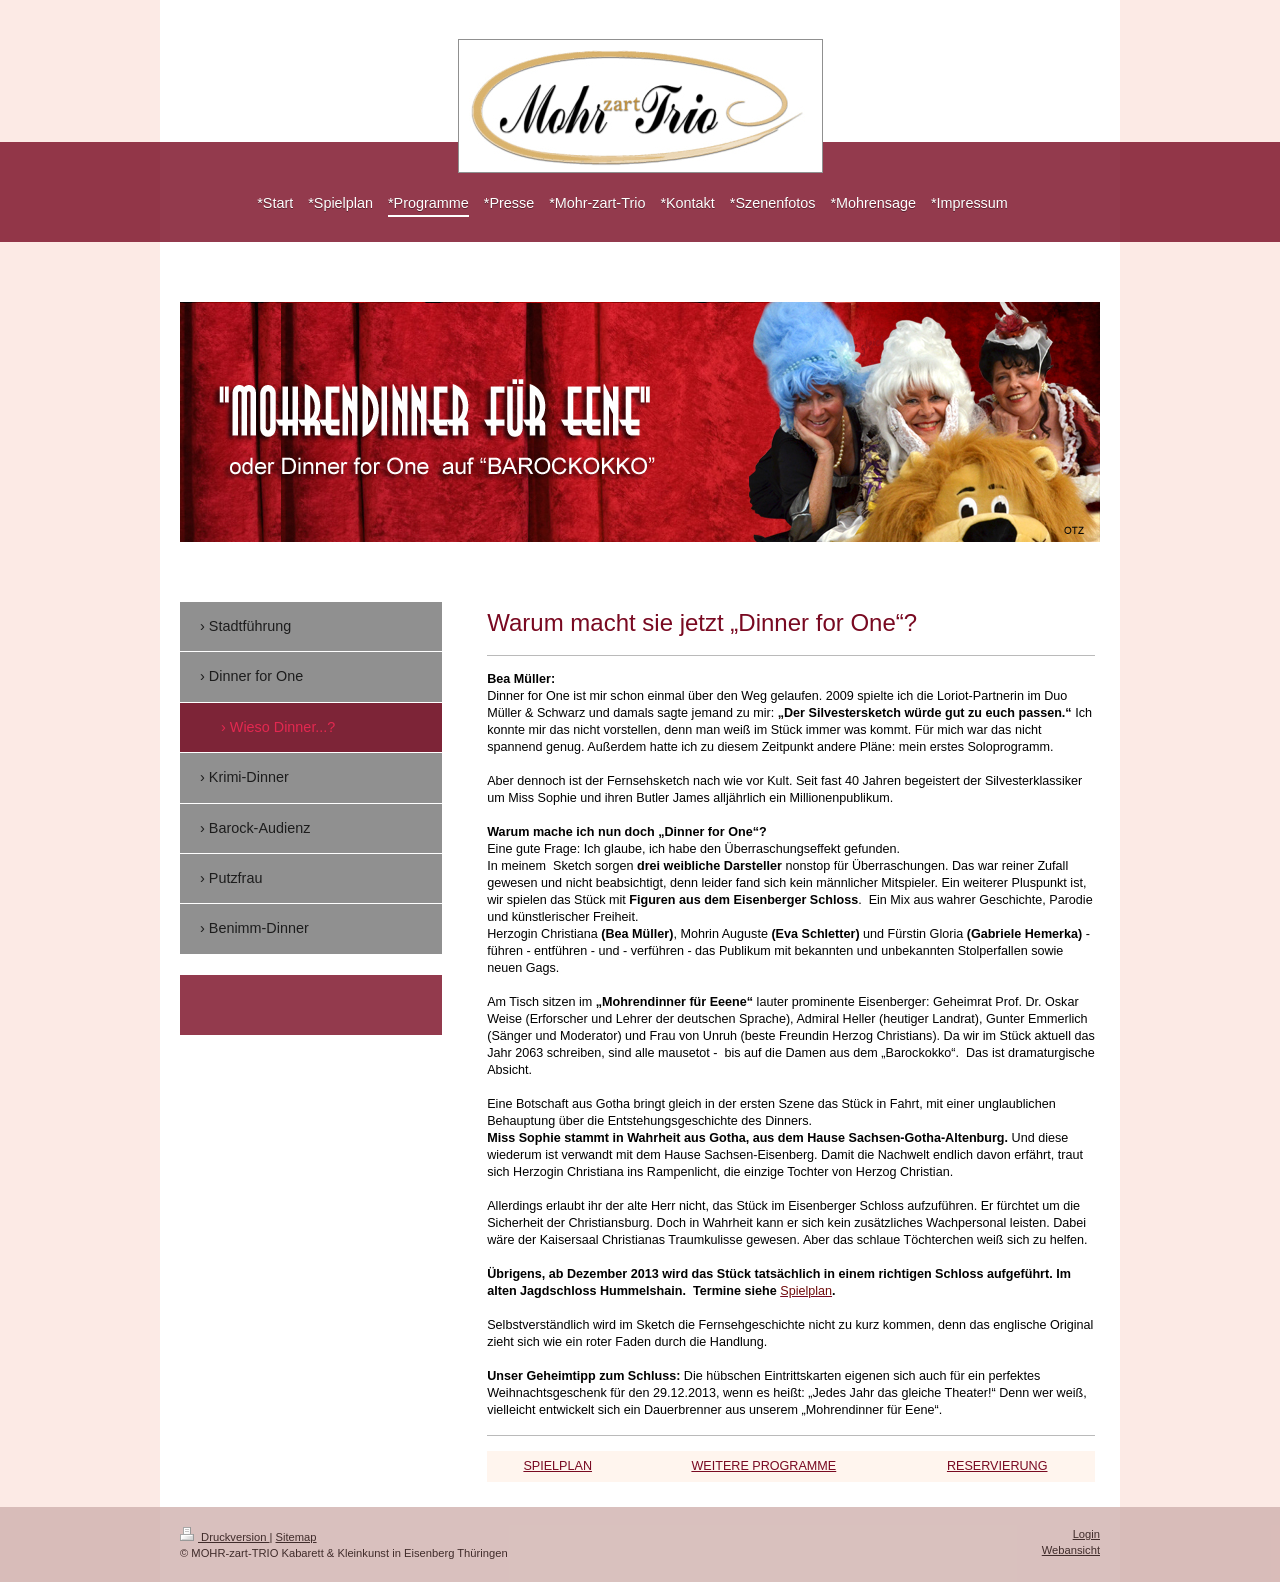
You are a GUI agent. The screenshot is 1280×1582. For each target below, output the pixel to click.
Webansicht (1071, 1550)
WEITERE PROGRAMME (763, 1466)
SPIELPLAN (557, 1466)
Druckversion (225, 1537)
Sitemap (296, 1537)
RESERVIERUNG (997, 1466)
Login (1086, 1534)
